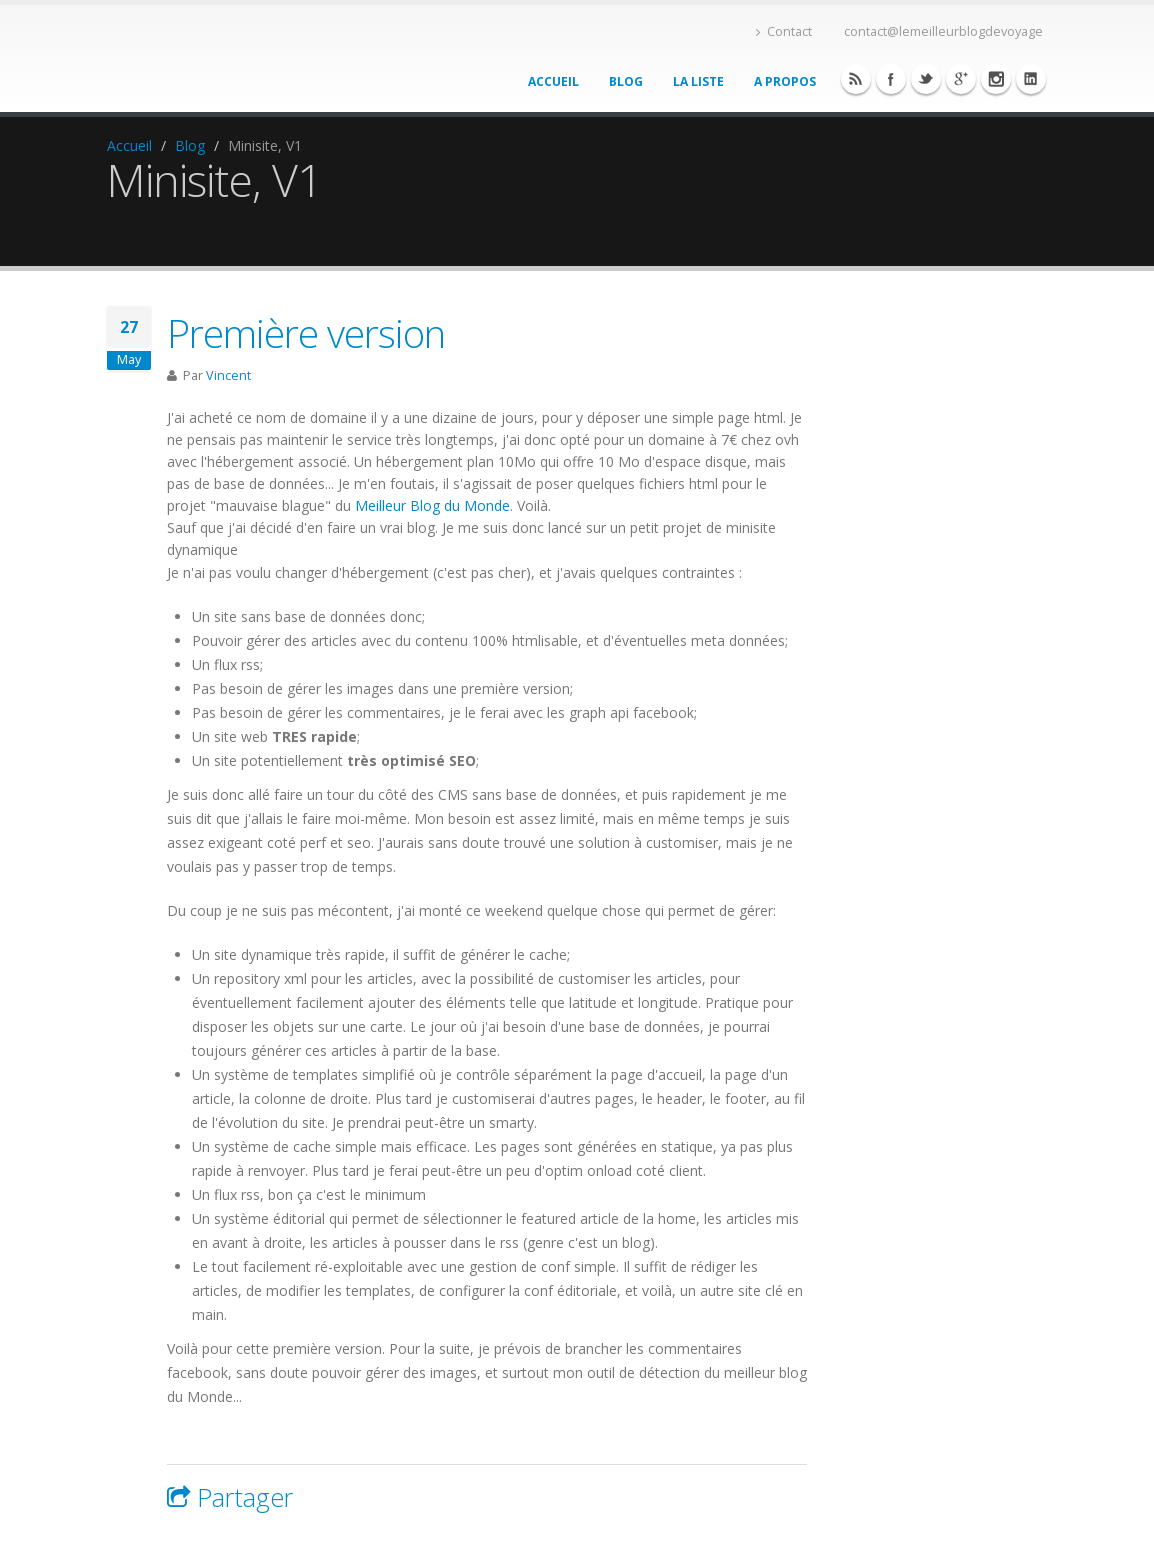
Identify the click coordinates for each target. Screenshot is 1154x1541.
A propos (785, 81)
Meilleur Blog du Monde (432, 505)
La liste (698, 81)
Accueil (553, 81)
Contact (784, 31)
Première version (306, 332)
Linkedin (996, 79)
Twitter (926, 79)
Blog (626, 81)
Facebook (856, 79)
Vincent (228, 375)
